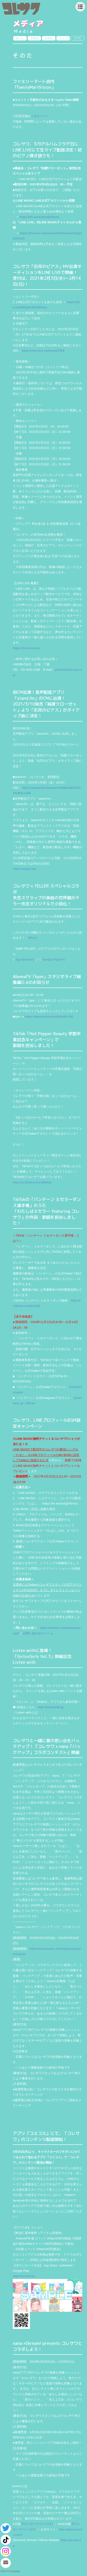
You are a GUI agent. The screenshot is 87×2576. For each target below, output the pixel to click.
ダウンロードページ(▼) (37, 2524)
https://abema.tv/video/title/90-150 (49, 1016)
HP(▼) (32, 938)
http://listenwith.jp (51, 1707)
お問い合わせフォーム (38, 1633)
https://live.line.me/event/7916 (43, 350)
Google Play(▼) (53, 959)
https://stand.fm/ (24, 869)
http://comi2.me (24, 2276)
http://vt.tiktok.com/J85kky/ (32, 1182)
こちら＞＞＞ (40, 116)
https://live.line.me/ (26, 648)
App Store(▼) (25, 959)
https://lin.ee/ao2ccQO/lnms (39, 217)
